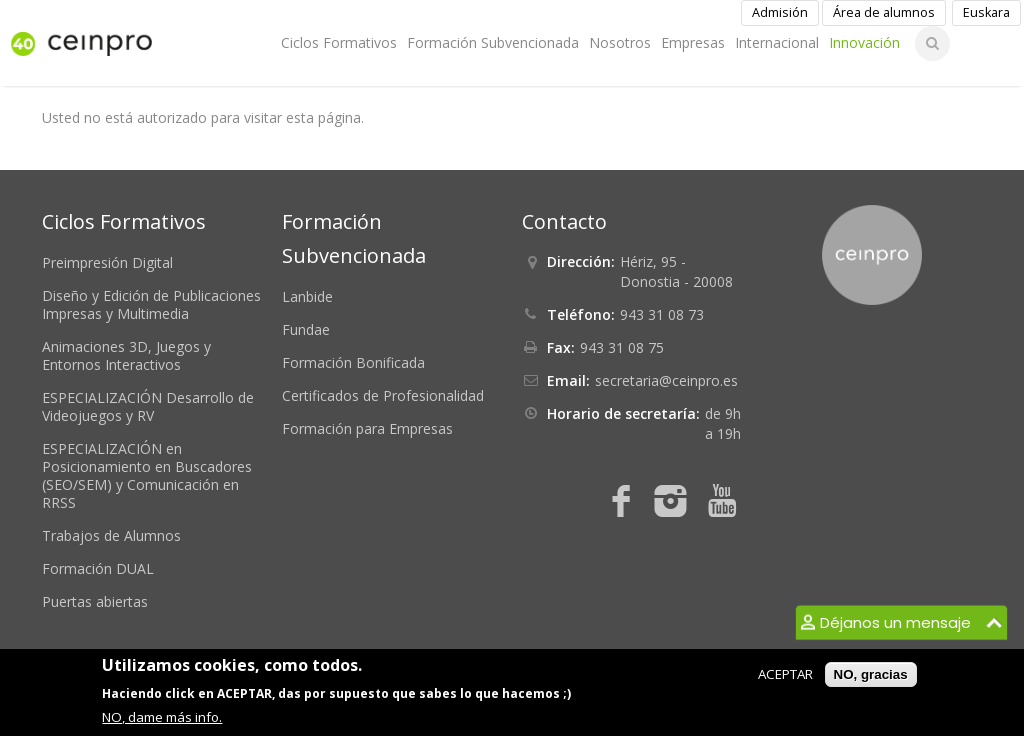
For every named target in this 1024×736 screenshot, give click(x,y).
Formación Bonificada (353, 362)
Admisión (780, 12)
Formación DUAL (98, 568)
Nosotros (620, 42)
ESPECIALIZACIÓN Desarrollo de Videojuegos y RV (148, 406)
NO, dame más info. (162, 717)
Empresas (693, 42)
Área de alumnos (884, 12)
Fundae (306, 329)
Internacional (777, 42)
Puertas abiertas (95, 601)
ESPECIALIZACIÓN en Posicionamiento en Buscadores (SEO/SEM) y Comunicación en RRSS (147, 475)
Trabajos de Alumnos (111, 535)
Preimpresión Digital (107, 262)
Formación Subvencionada (493, 42)
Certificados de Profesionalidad (383, 395)
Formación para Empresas (367, 428)
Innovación (864, 42)
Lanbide (307, 296)
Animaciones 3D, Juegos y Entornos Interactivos (126, 355)
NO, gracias (871, 674)
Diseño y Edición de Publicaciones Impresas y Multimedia (151, 304)
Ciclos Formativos (339, 42)
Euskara (986, 12)
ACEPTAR (785, 674)
